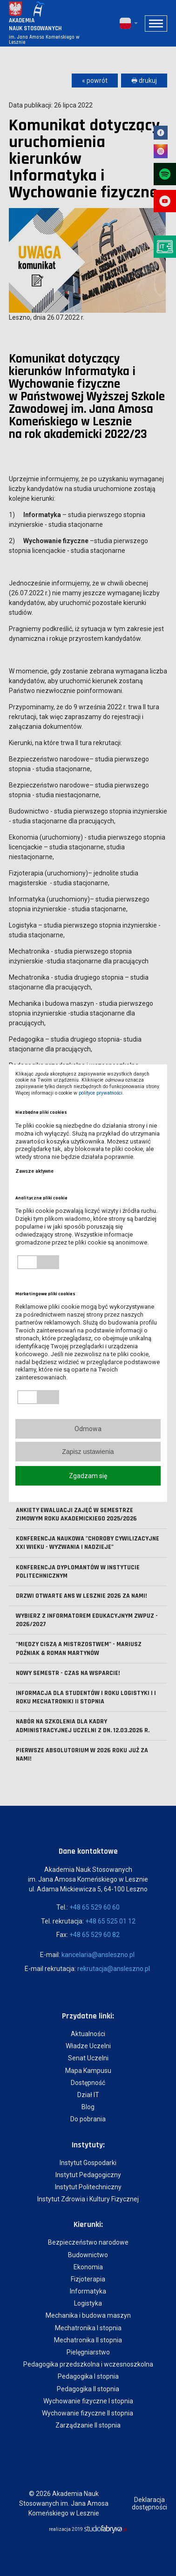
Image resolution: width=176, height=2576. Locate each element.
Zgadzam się (88, 1476)
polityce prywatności (100, 1093)
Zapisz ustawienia (88, 1451)
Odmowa (88, 1429)
